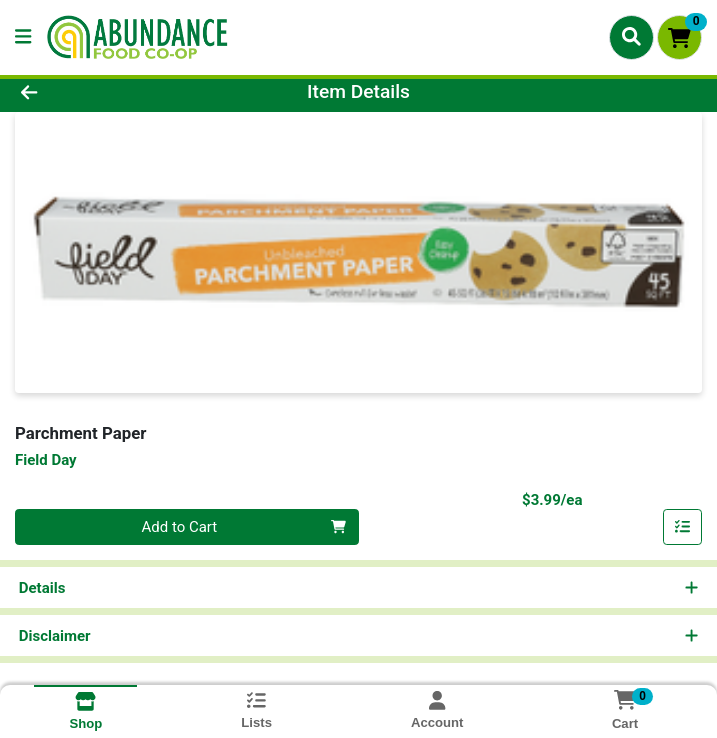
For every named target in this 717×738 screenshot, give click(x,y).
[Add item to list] (683, 527)
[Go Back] (101, 92)
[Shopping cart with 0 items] (679, 37)
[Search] (631, 37)
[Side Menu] (23, 37)
